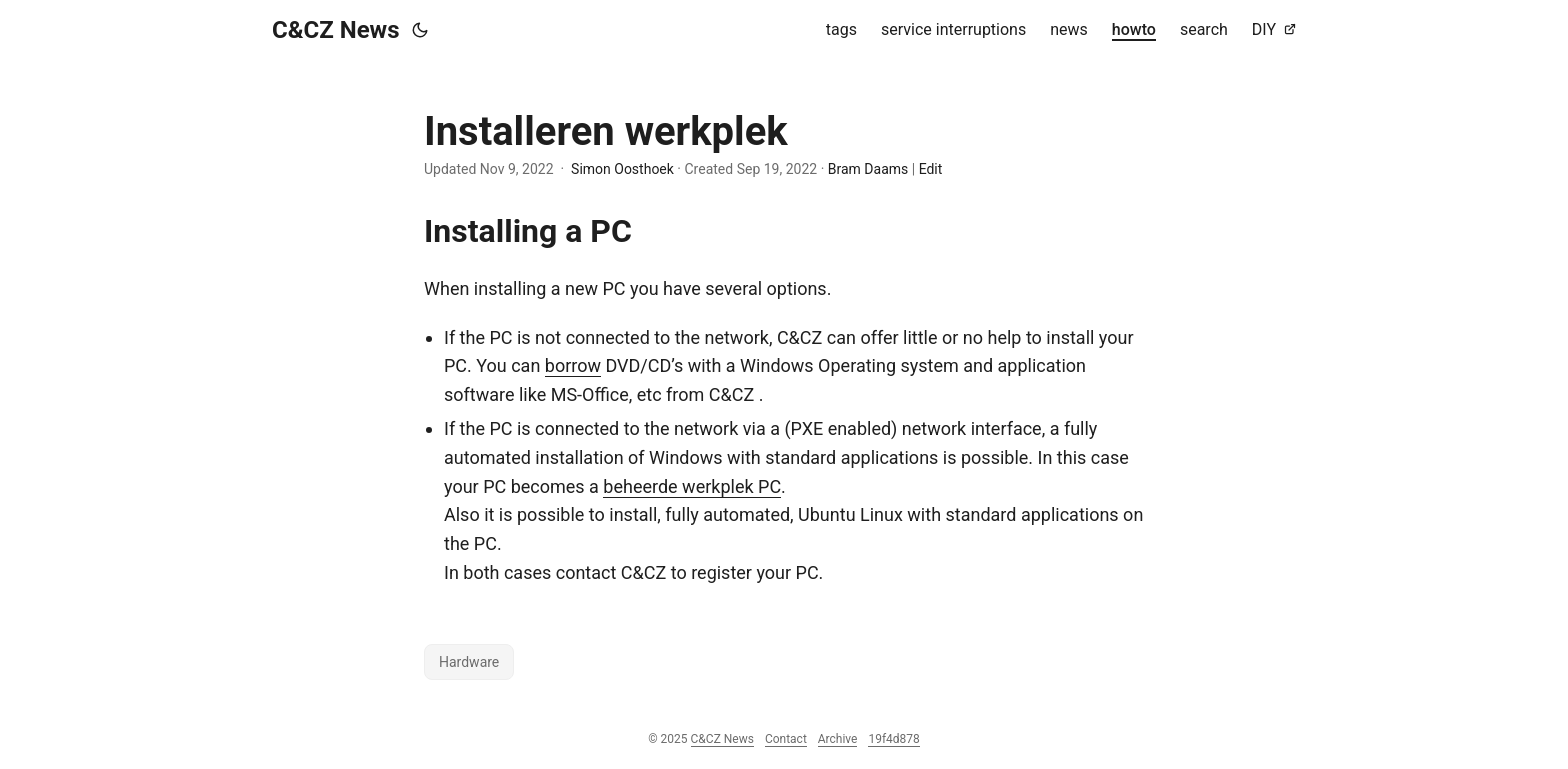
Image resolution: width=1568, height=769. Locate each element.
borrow (573, 365)
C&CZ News (336, 30)
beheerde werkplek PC (692, 486)
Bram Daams (868, 169)
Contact (786, 739)
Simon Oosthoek (622, 169)
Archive (838, 739)
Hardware (469, 662)
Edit (931, 169)
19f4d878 (893, 739)
